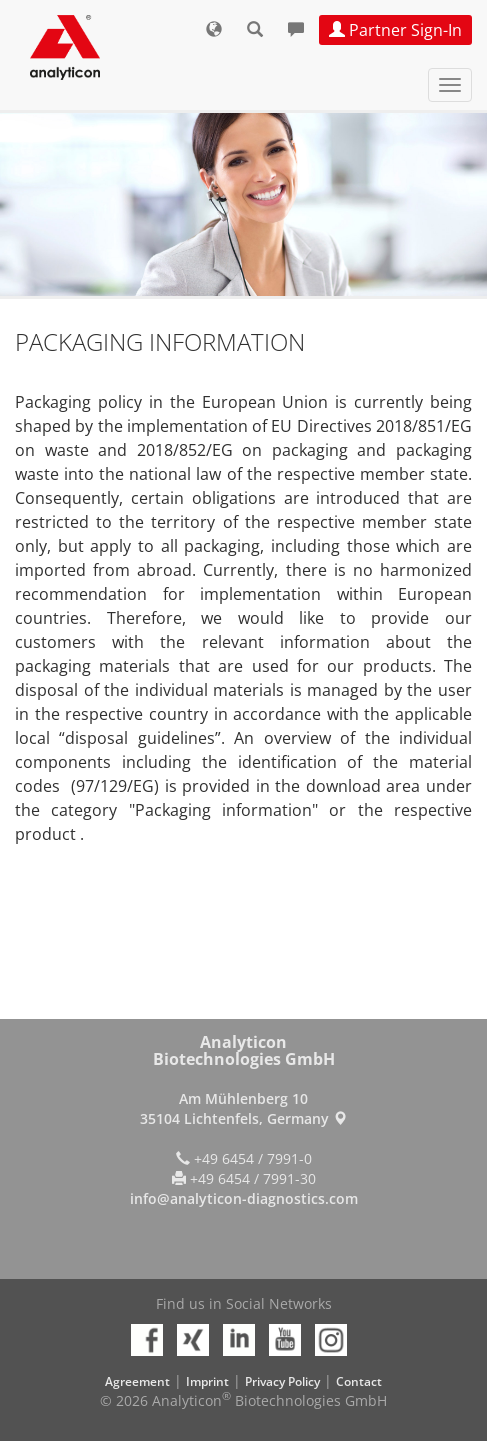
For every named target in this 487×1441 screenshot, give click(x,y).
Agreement (137, 1381)
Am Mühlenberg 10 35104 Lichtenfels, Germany (243, 1108)
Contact (359, 1381)
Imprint (207, 1381)
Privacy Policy (282, 1381)
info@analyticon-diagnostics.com (244, 1198)
